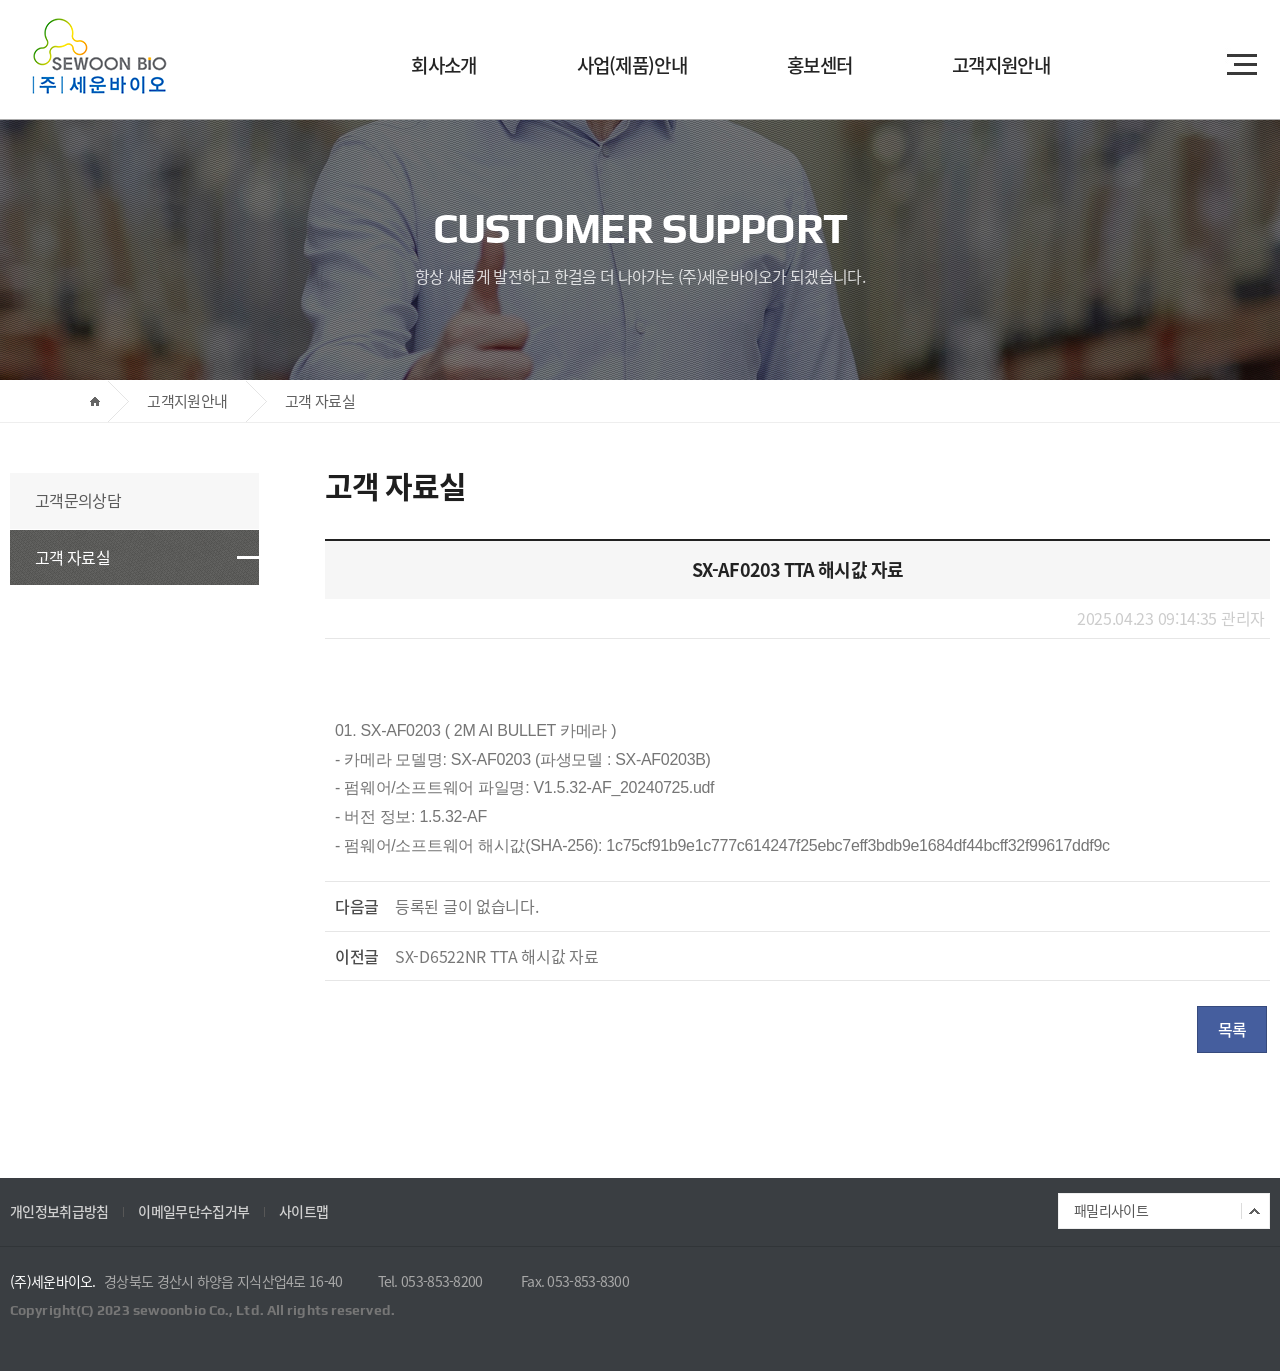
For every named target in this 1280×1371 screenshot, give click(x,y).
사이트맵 (303, 1211)
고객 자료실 (72, 557)
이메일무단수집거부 (193, 1211)
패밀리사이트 (1111, 1210)
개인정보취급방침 (59, 1211)
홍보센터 (819, 65)
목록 (1232, 1029)
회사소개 (443, 65)
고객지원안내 (1001, 65)
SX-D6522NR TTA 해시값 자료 (497, 956)
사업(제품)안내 (632, 65)
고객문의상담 (78, 500)
